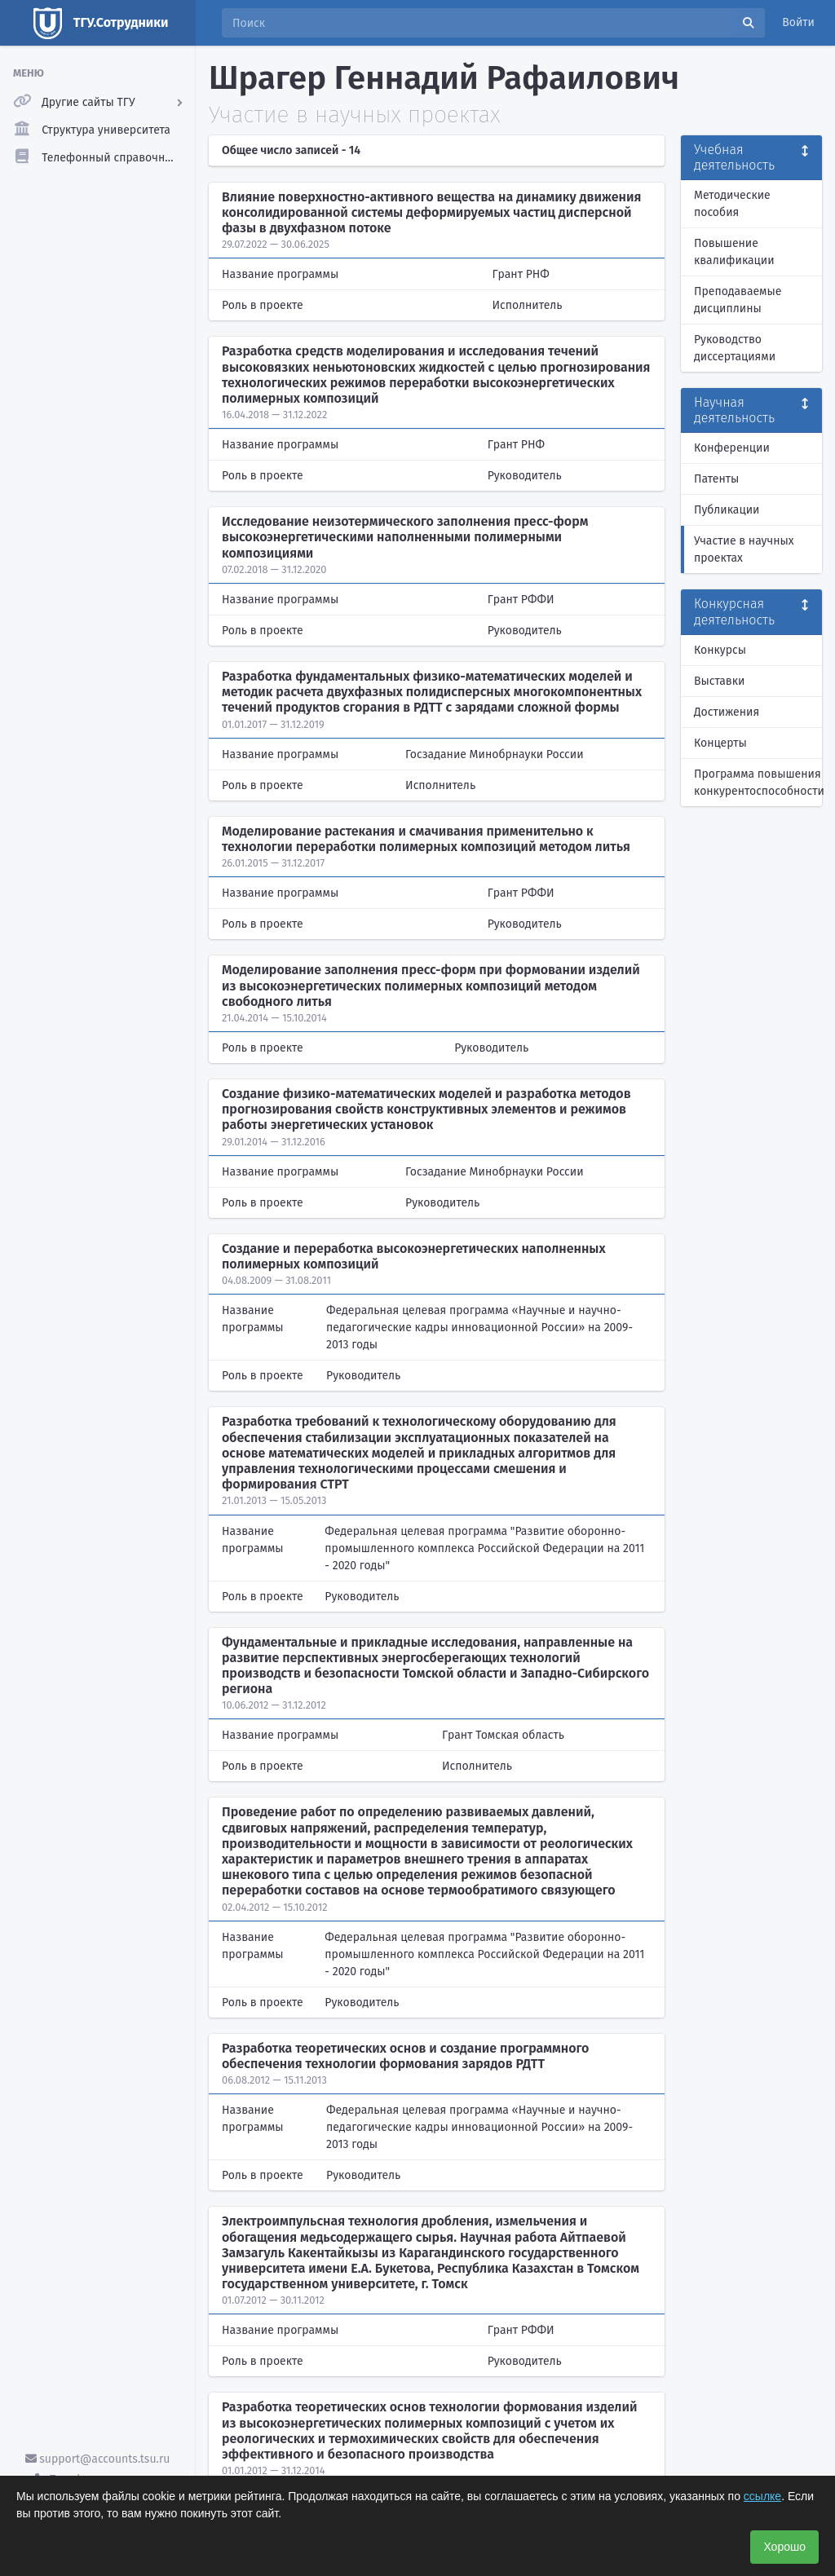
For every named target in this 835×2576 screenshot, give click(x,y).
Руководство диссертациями (734, 348)
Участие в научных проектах (744, 549)
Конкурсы (720, 650)
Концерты (720, 743)
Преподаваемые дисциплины (737, 300)
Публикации (726, 510)
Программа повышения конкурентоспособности (758, 782)
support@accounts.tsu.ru (97, 2459)
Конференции (732, 448)
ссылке (762, 2496)
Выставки (719, 681)
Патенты (716, 479)
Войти (798, 22)
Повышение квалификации (734, 251)
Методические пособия (732, 203)
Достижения (726, 712)
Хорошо (784, 2546)
